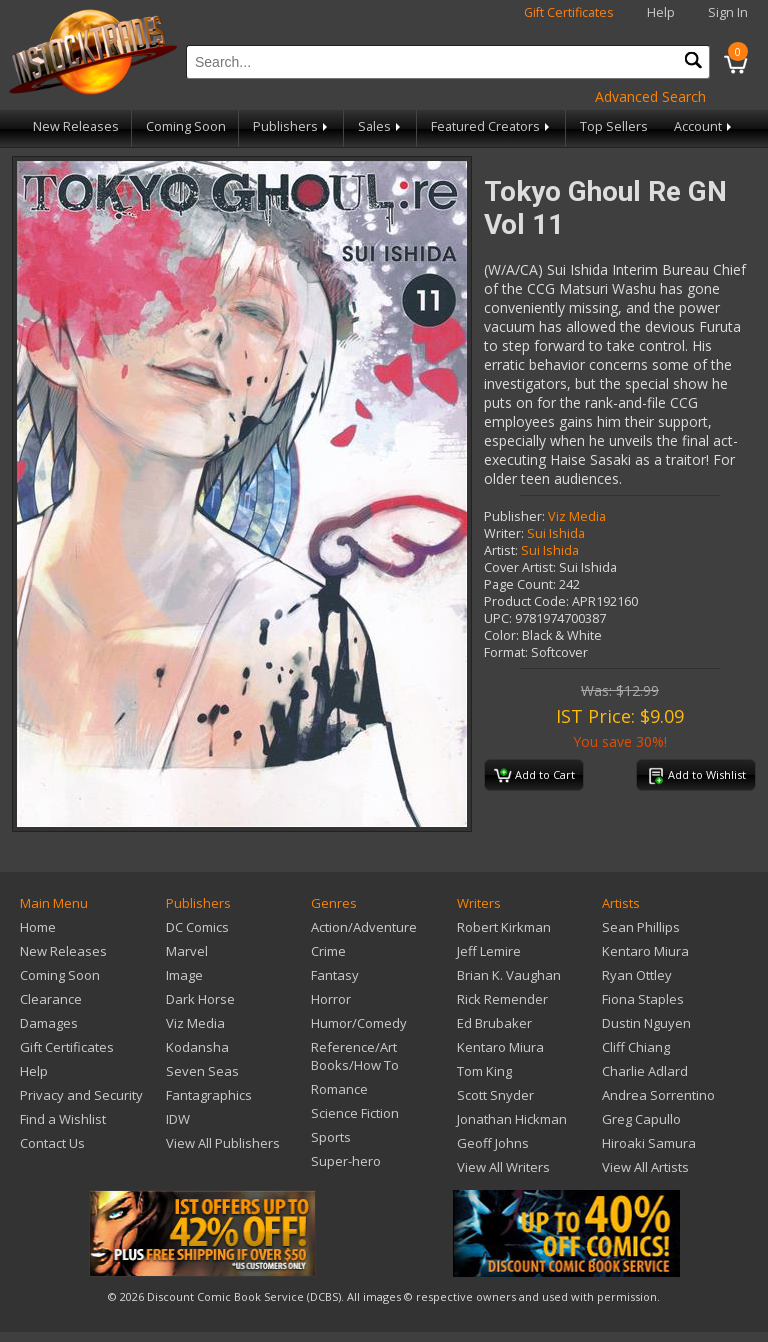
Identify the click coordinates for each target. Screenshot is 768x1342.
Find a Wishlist (63, 1119)
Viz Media (577, 516)
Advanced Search (650, 96)
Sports (331, 1137)
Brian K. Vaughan (509, 975)
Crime (328, 951)
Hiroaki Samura (649, 1143)
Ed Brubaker (494, 1023)
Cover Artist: (520, 567)
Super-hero (346, 1161)
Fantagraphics (209, 1095)
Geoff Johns (493, 1143)
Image (184, 975)
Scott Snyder (495, 1095)
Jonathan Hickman (512, 1119)
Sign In (728, 12)
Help (661, 12)
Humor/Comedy (359, 1023)
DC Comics (197, 927)
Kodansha (197, 1047)
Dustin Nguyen (646, 1023)
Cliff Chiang (636, 1047)
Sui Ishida (556, 533)
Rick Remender (502, 999)
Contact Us (52, 1143)
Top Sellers (614, 126)
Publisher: (514, 516)
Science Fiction (355, 1113)
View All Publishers (223, 1143)
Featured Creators (492, 126)
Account (704, 126)
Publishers (292, 126)
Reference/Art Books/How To (355, 1056)
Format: (506, 652)
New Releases (76, 126)
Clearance (51, 999)
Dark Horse (200, 999)
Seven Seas (202, 1071)
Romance (339, 1089)
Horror (331, 999)
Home (38, 927)
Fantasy (335, 975)
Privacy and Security (81, 1095)
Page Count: (520, 584)
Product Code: (526, 601)
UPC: (498, 618)
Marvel (187, 951)
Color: (501, 635)
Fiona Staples (643, 999)
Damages (49, 1023)
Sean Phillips (641, 927)
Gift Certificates (569, 12)
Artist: (501, 550)
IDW (178, 1119)
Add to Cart (534, 776)
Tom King (484, 1071)
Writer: (504, 533)
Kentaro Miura (500, 1047)
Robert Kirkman (504, 927)
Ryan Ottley (637, 975)
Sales (381, 126)
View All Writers (503, 1167)
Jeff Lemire (489, 951)
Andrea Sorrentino (658, 1095)
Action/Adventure (364, 927)
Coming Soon (186, 126)
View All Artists (645, 1167)
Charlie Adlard (645, 1071)
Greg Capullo (641, 1119)
